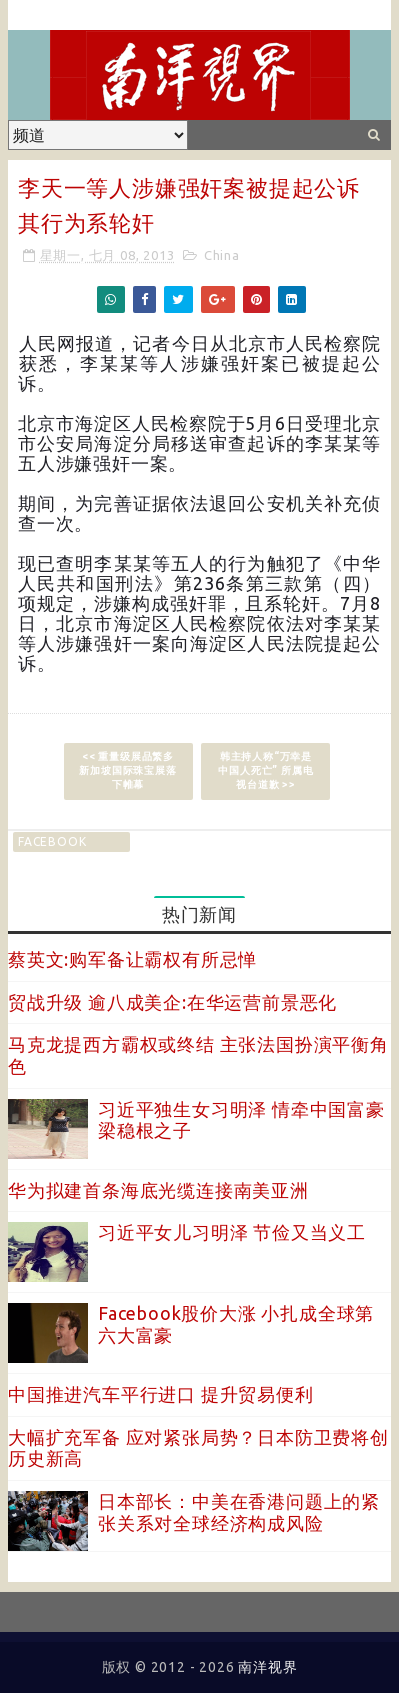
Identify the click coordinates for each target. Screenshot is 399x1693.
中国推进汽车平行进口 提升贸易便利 (161, 1394)
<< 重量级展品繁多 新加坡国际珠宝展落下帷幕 (127, 770)
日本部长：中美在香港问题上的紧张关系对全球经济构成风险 (239, 1512)
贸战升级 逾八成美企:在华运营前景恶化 (172, 1002)
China (222, 255)
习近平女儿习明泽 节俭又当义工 (232, 1232)
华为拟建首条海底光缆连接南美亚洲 (158, 1190)
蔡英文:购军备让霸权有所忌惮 (132, 959)
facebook (52, 841)
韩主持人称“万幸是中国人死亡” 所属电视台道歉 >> (265, 770)
